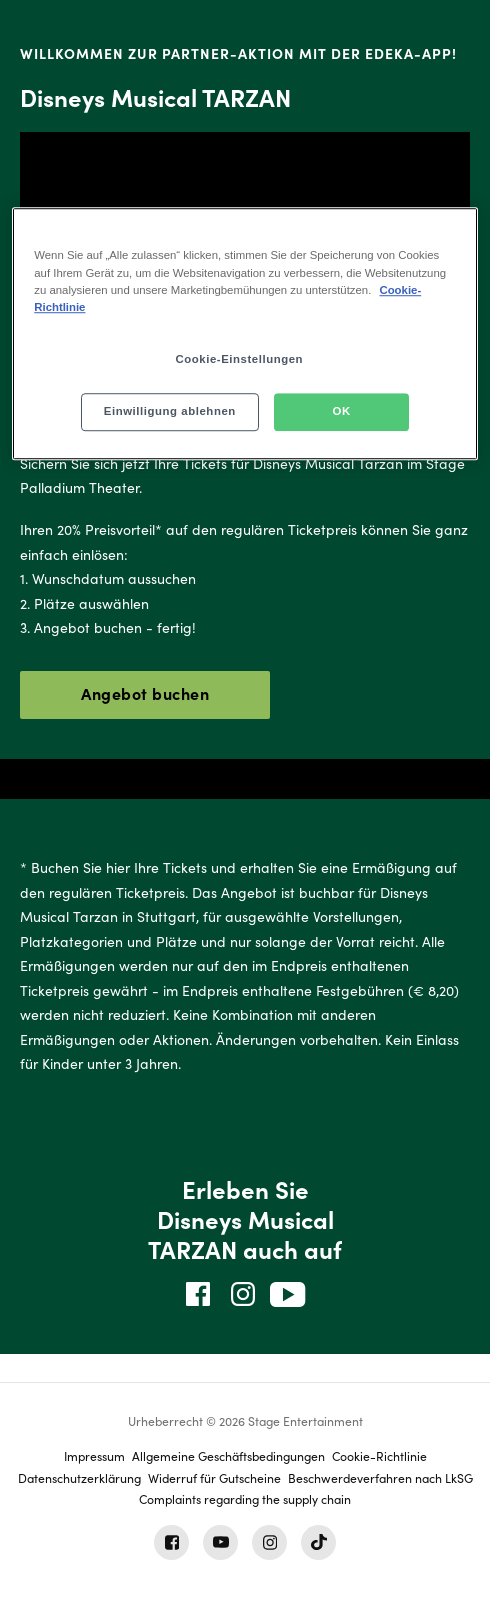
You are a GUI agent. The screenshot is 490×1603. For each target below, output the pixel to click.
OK (342, 411)
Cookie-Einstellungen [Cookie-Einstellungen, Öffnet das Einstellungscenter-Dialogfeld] (239, 359)
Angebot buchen (145, 693)
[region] (245, 334)
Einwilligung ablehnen (170, 411)
